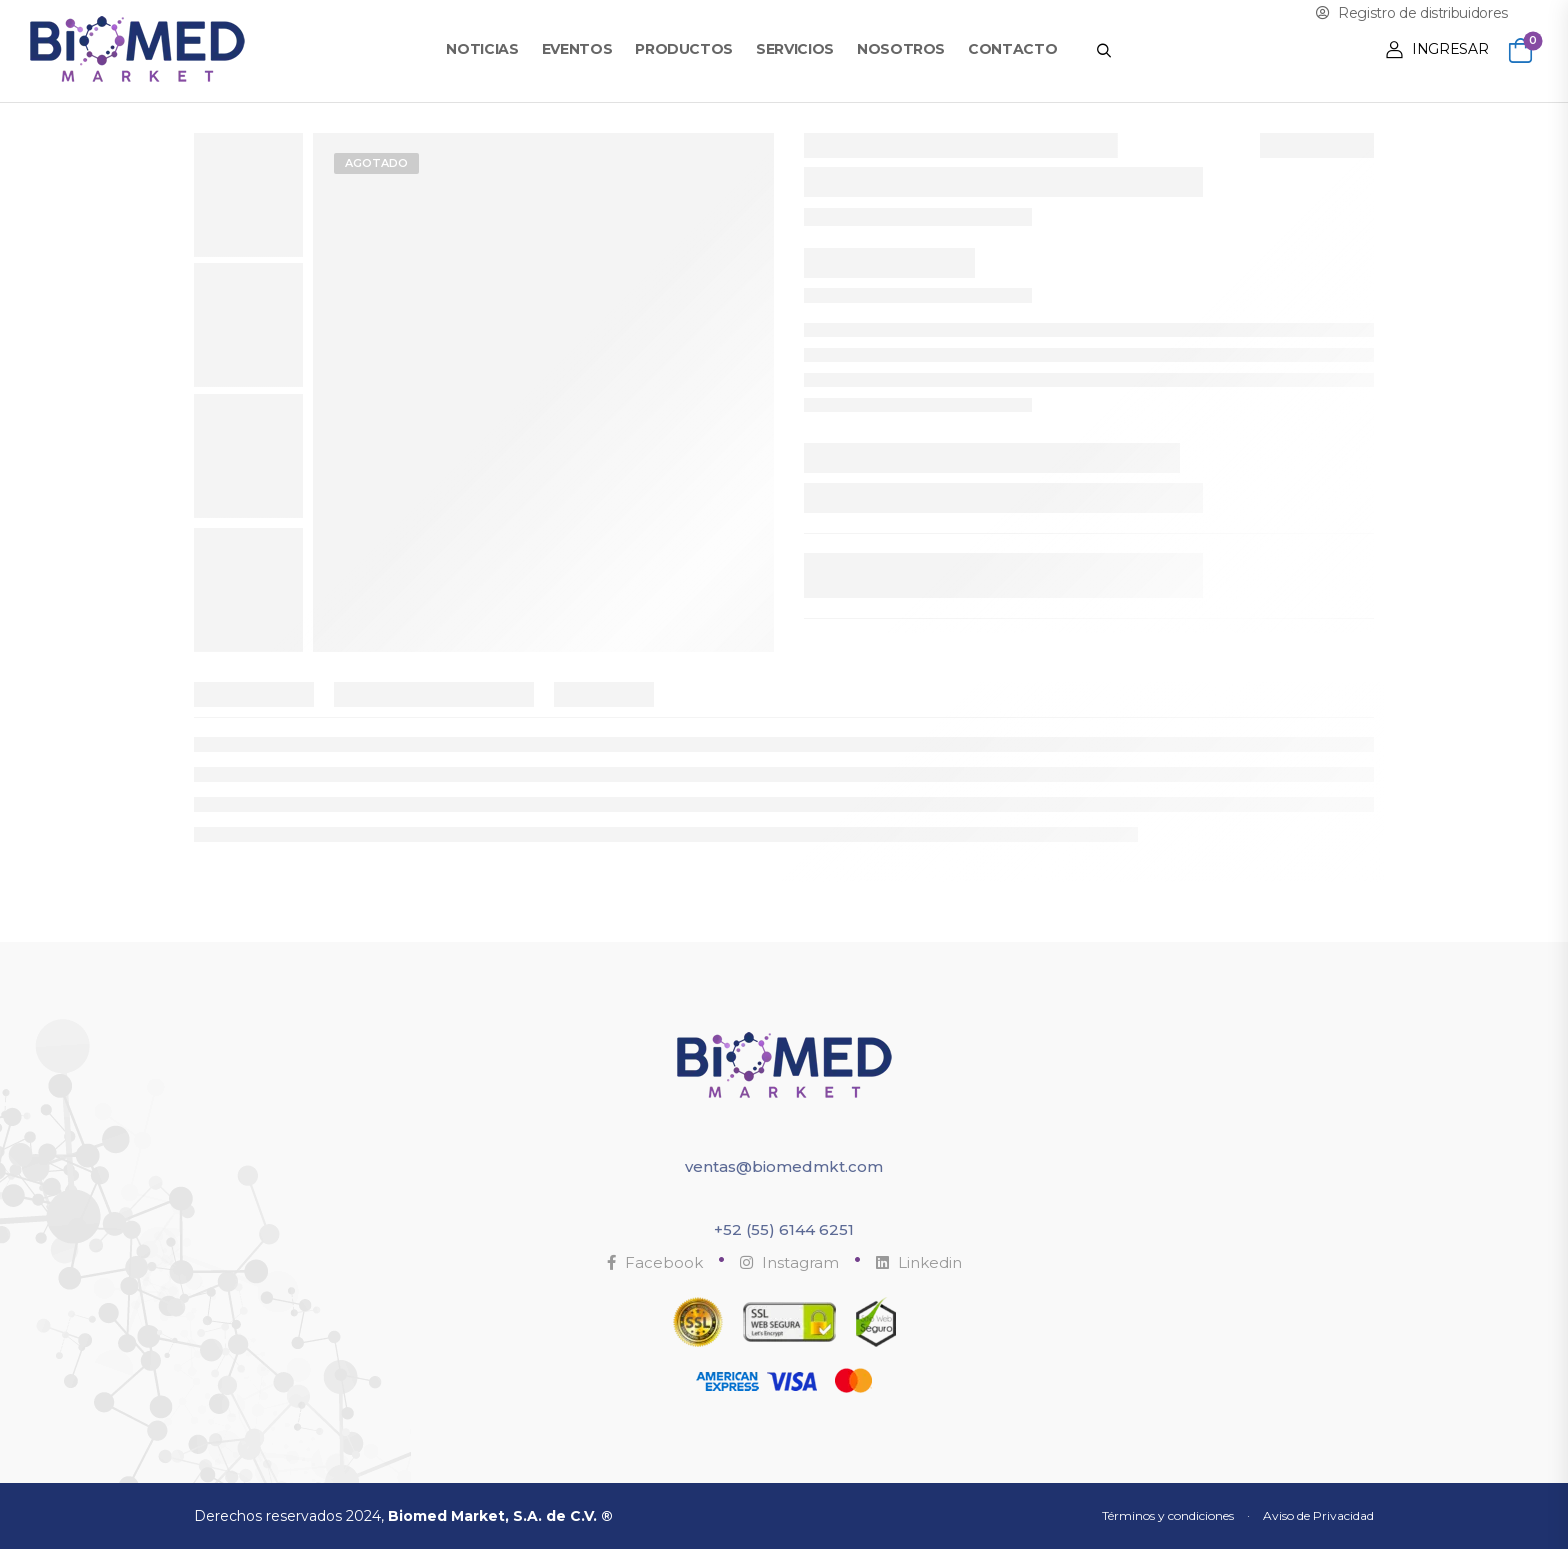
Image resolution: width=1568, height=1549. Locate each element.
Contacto (1012, 49)
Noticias (482, 49)
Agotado (376, 163)
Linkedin (919, 1262)
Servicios (795, 49)
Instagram (789, 1262)
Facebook (655, 1262)
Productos (684, 49)
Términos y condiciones (1168, 1515)
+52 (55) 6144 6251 (784, 1229)
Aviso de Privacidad (1318, 1515)
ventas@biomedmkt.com (784, 1166)
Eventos (577, 49)
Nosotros (901, 49)
